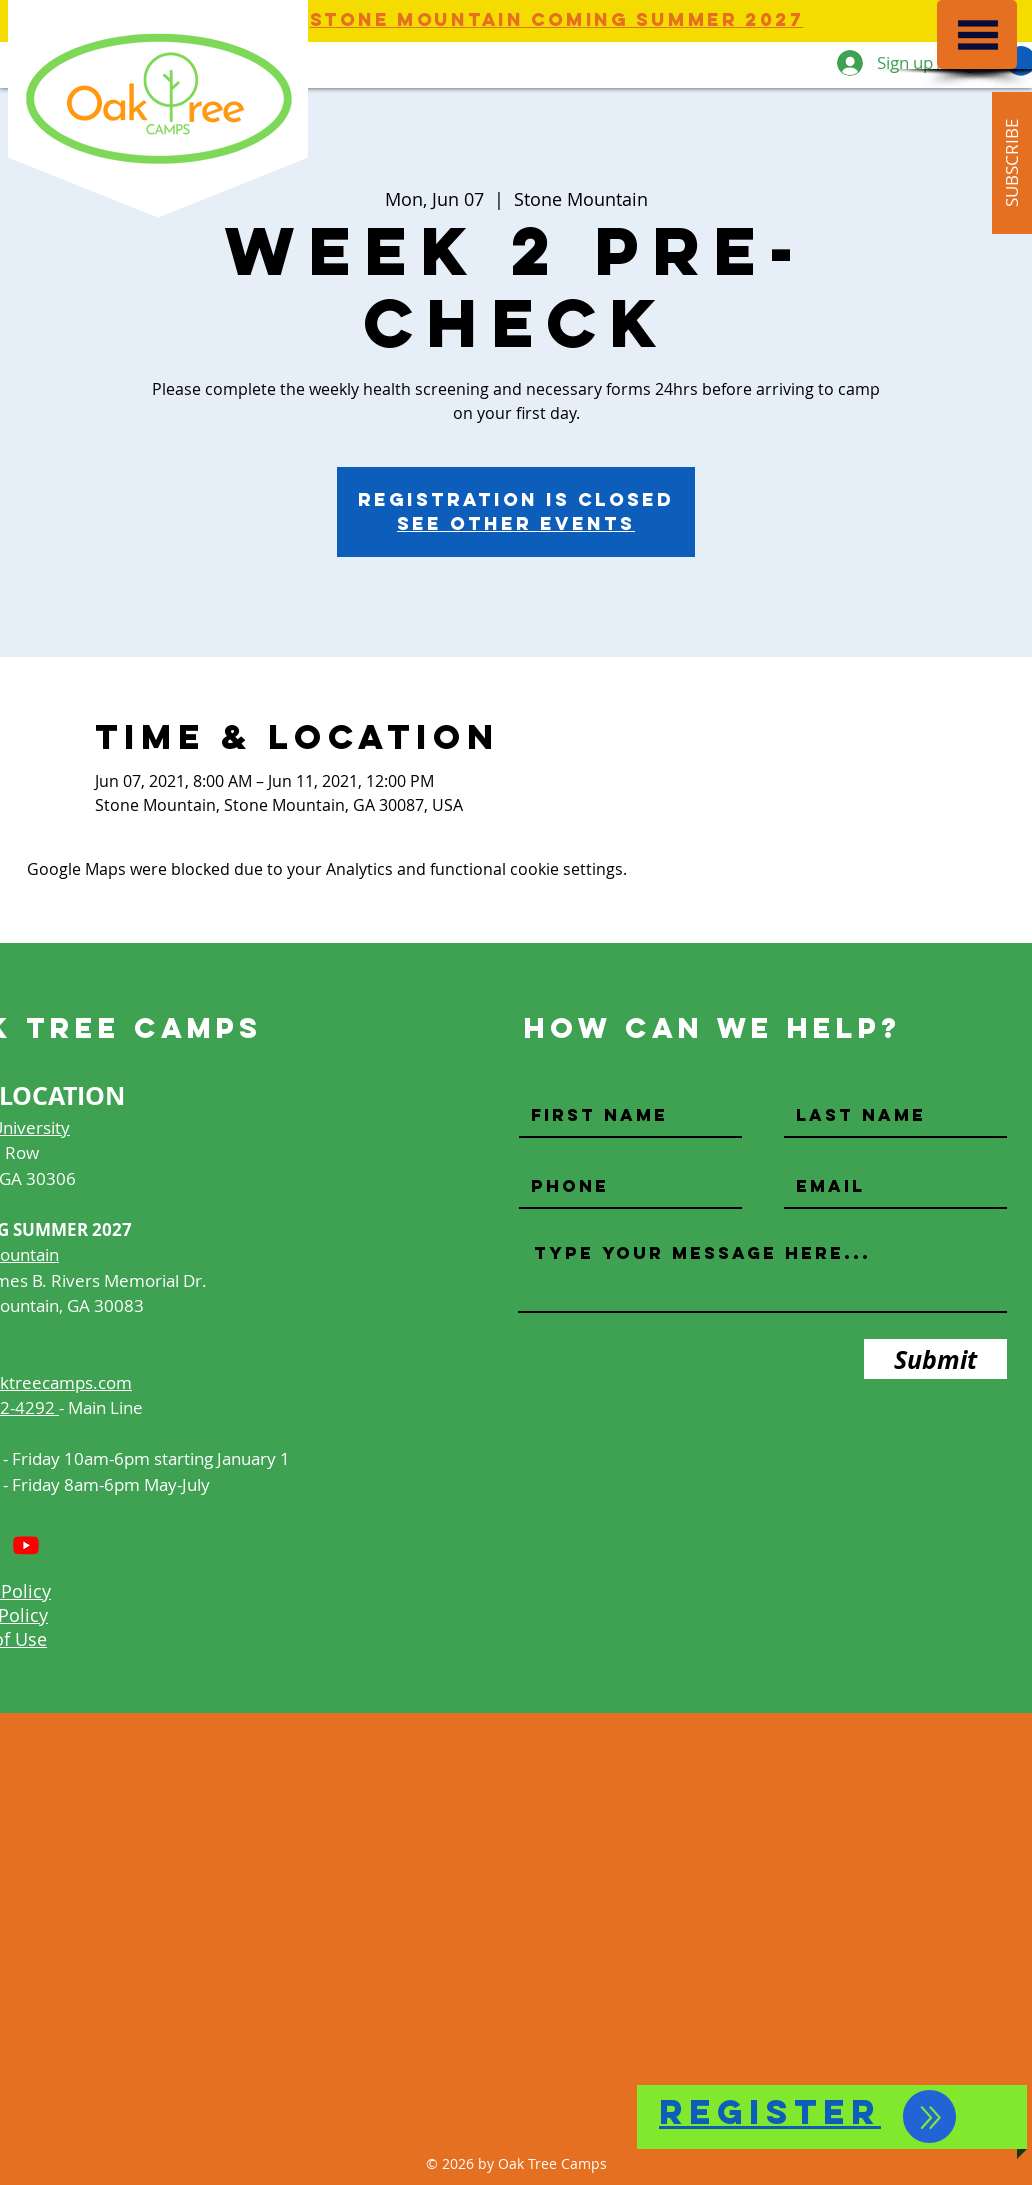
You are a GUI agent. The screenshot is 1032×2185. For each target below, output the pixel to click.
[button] (978, 35)
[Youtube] (26, 1545)
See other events (516, 523)
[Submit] (935, 1359)
